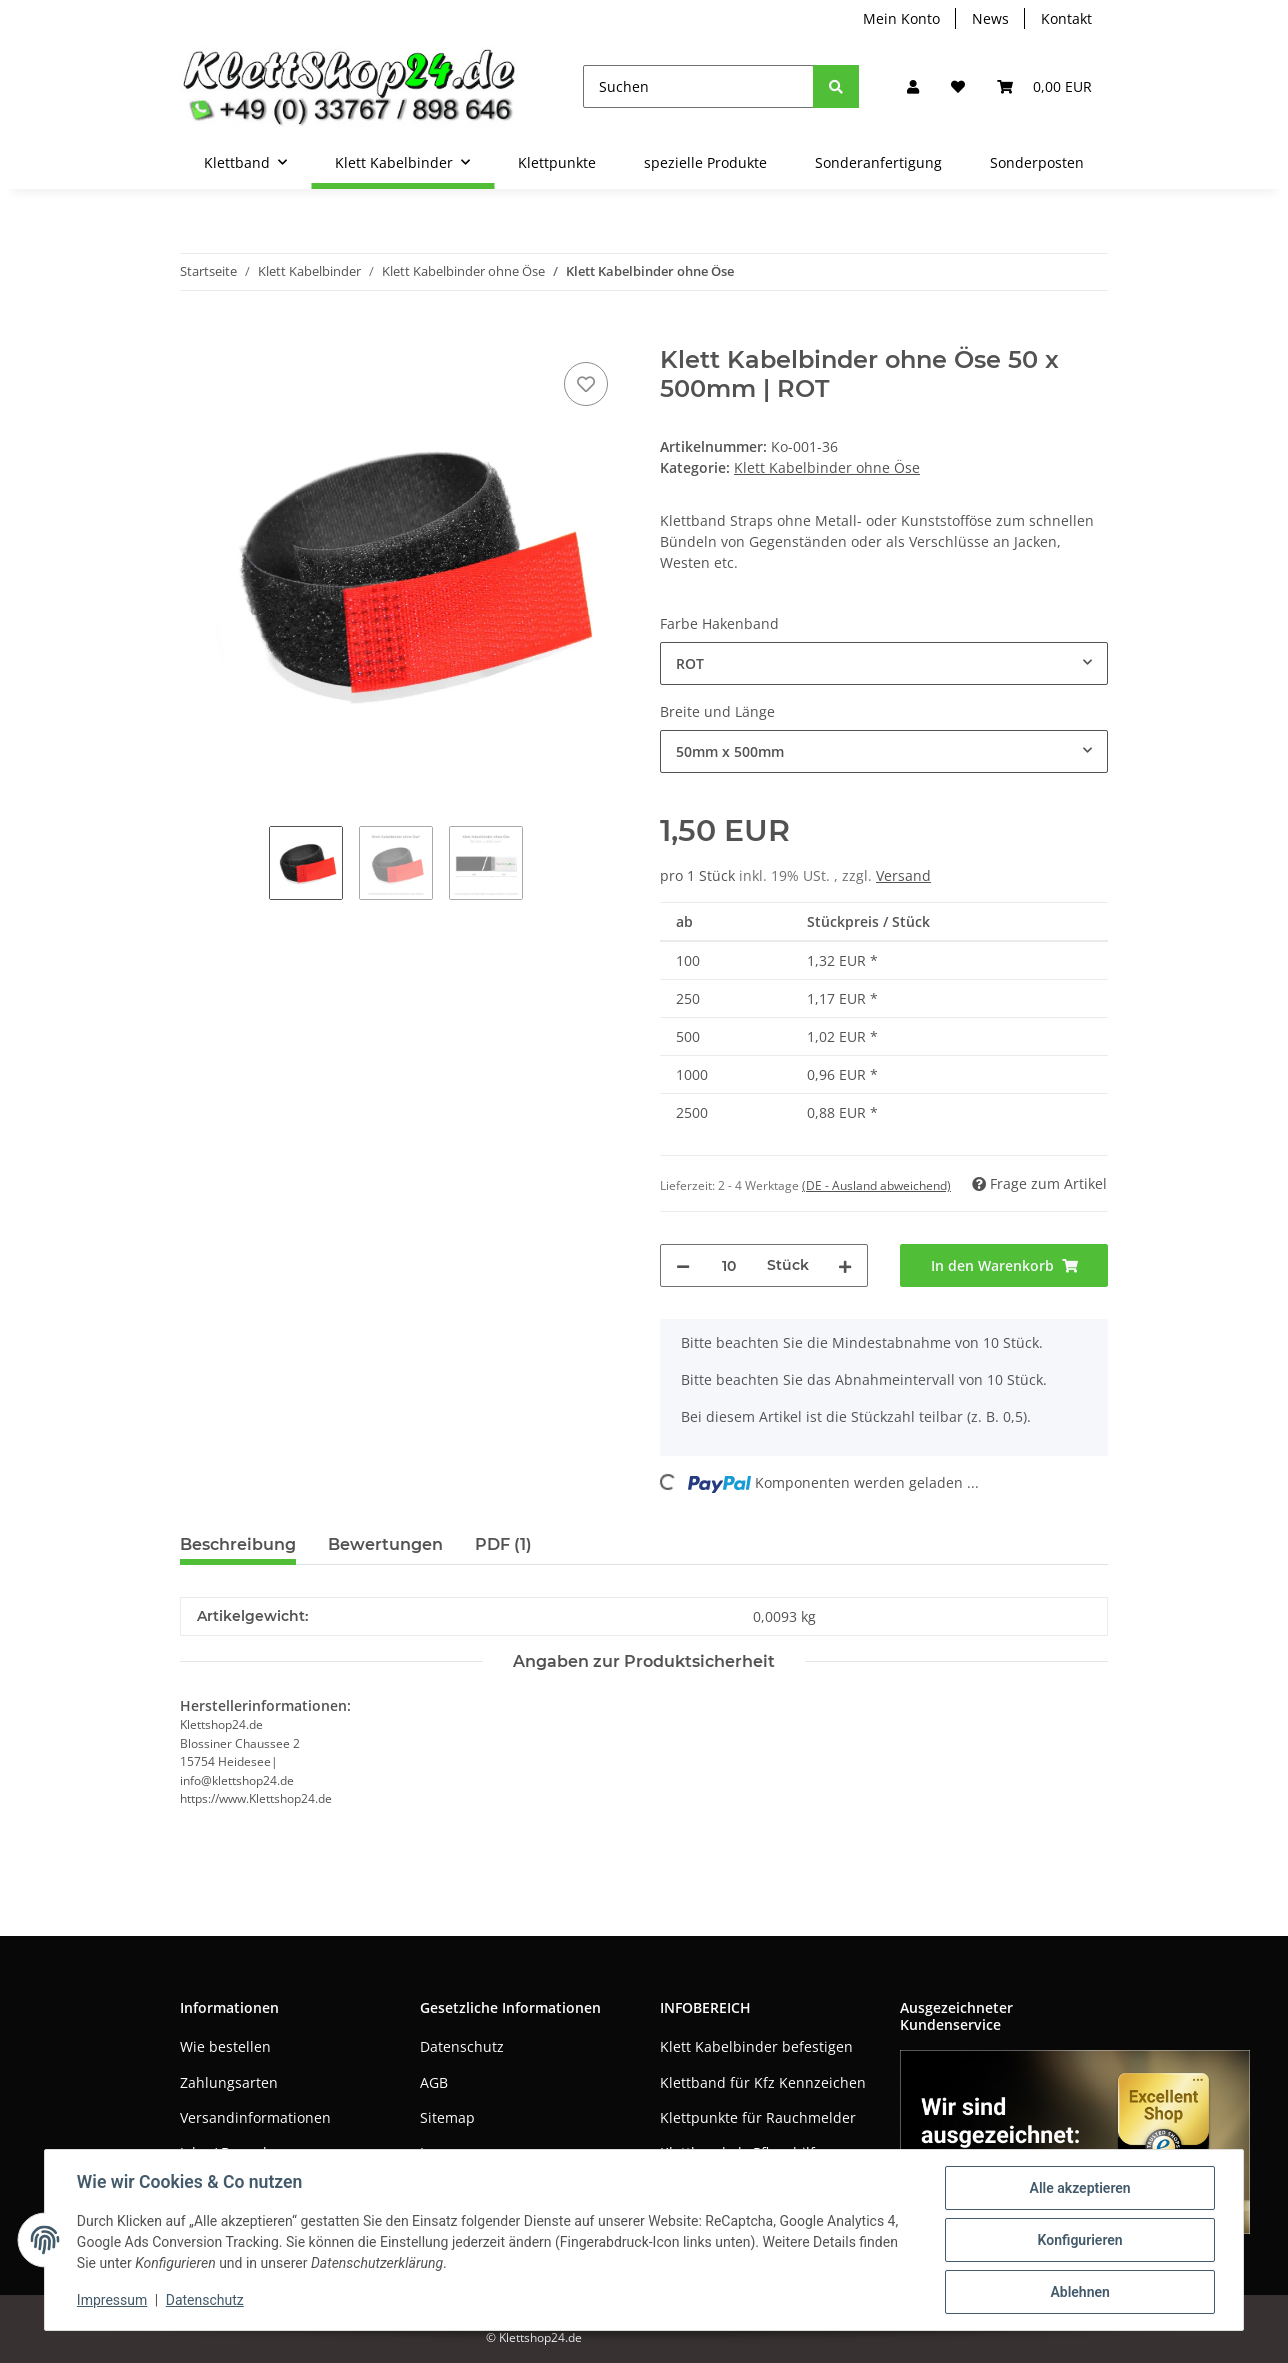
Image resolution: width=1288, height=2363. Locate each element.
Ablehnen (1079, 2292)
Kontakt (1066, 18)
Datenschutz (462, 2046)
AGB (434, 2082)
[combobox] (884, 663)
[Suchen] (698, 86)
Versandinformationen (255, 2117)
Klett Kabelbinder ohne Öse (827, 467)
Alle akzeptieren (1079, 2188)
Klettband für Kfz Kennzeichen (763, 2082)
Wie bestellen (225, 2046)
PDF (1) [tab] (503, 1544)
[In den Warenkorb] (196, 335)
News (990, 18)
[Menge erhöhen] (845, 1265)
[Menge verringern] (683, 1265)
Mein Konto (901, 18)
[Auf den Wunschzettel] (586, 384)
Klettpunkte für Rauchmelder (758, 2117)
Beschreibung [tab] (238, 1544)
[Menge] (728, 1265)
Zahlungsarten (229, 2082)
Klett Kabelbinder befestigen (756, 2046)
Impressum (112, 2301)
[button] (913, 86)
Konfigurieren (1079, 2240)
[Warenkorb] (1044, 86)
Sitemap (447, 2117)
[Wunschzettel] (958, 86)
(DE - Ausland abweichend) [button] (876, 1185)
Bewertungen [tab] (385, 1544)
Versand (903, 875)
